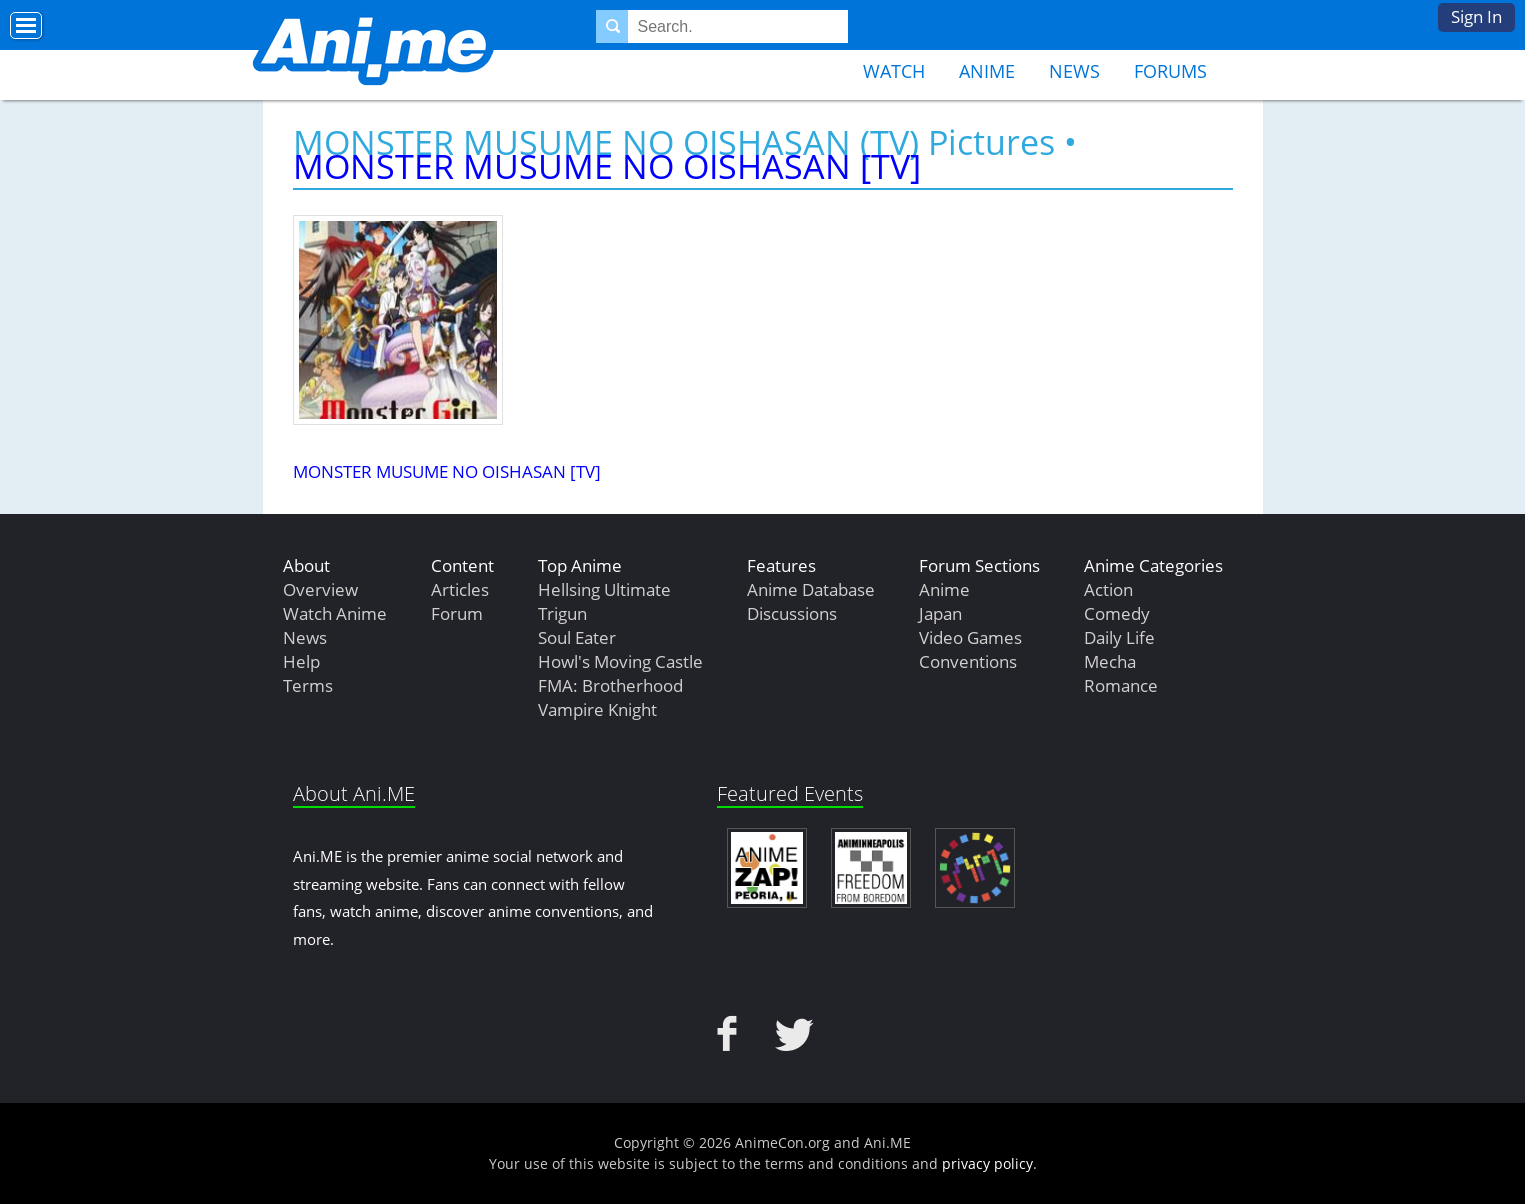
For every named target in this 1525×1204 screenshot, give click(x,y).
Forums (1170, 71)
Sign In (1476, 16)
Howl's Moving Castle (620, 661)
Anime (987, 71)
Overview (320, 589)
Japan (940, 613)
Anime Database (811, 589)
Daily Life (1119, 637)
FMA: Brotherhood (610, 685)
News (1074, 71)
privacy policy (987, 1163)
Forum (457, 613)
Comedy (1117, 613)
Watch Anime (335, 613)
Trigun (562, 613)
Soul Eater (577, 637)
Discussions (792, 613)
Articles (460, 589)
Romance (1121, 685)
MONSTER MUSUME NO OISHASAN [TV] (607, 166)
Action (1108, 589)
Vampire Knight (597, 709)
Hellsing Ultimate (604, 589)
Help (301, 661)
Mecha (1110, 661)
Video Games (970, 637)
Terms (308, 685)
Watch (894, 71)
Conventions (968, 661)
